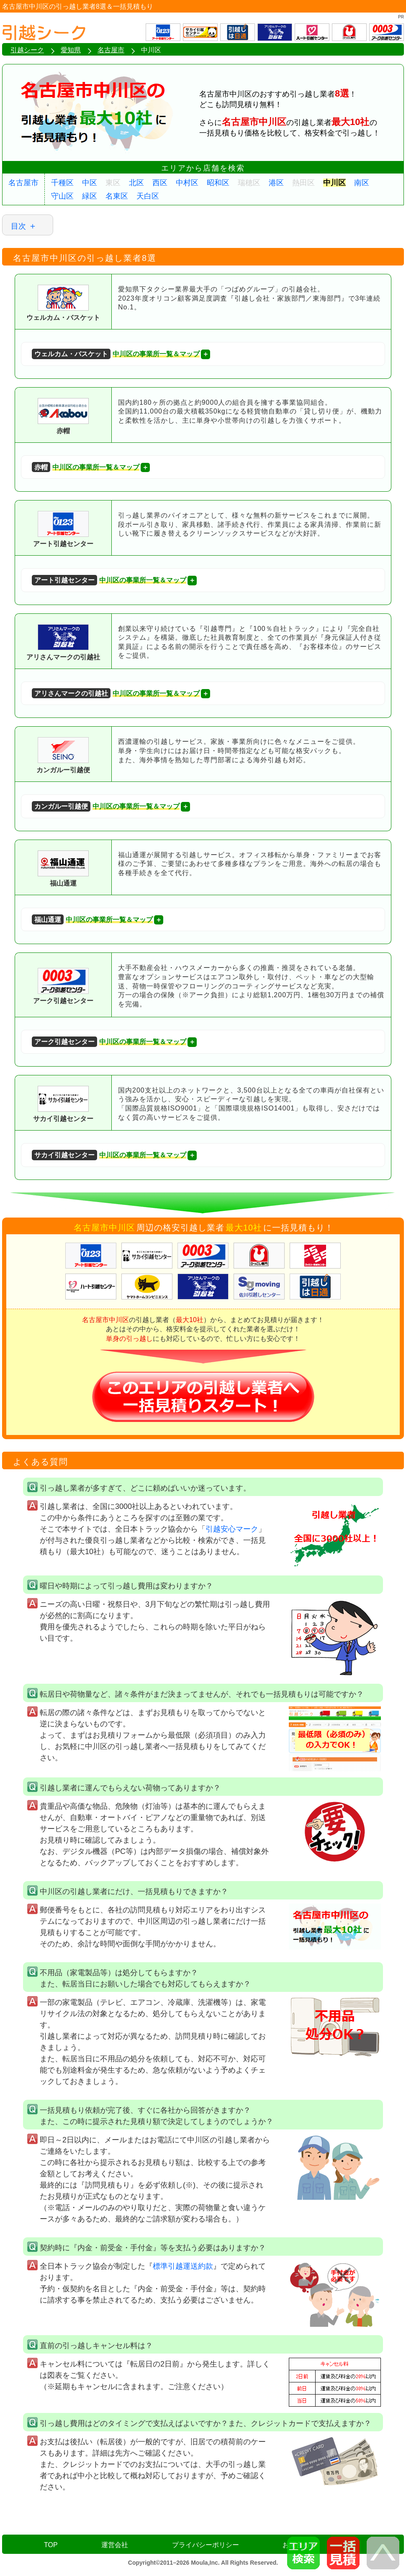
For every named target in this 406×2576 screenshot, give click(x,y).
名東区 (116, 196)
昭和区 (218, 183)
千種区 (62, 183)
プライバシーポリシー (205, 2544)
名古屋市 (23, 183)
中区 (89, 183)
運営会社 (114, 2544)
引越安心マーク (232, 1529)
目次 (18, 226)
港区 (276, 183)
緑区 (89, 196)
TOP (51, 2544)
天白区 (147, 196)
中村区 (187, 183)
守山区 (62, 196)
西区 (159, 183)
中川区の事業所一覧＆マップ (116, 354)
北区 (136, 183)
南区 (361, 183)
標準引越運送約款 (183, 2266)
